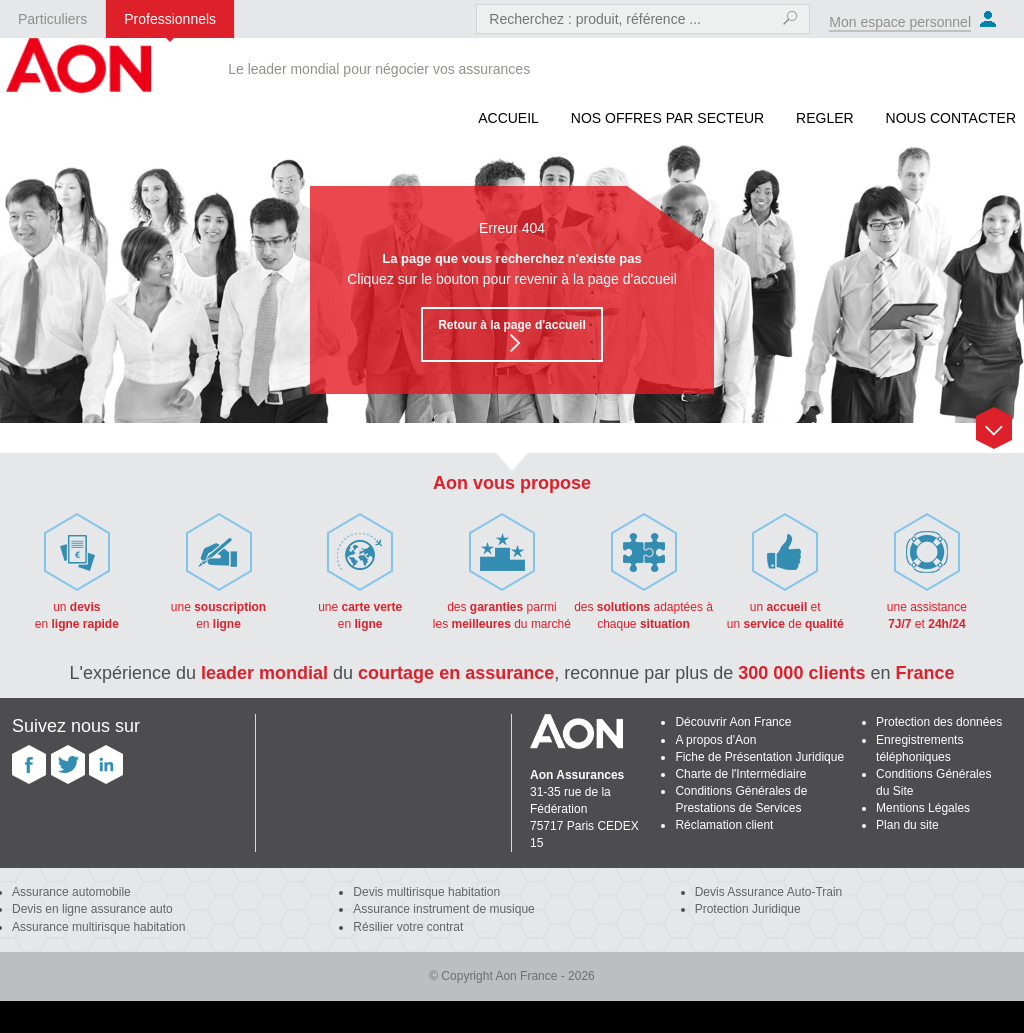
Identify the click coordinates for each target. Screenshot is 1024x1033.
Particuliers (52, 19)
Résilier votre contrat (408, 927)
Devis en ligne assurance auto (92, 909)
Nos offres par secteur (667, 118)
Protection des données (939, 722)
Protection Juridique (748, 909)
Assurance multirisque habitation (98, 927)
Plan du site (907, 825)
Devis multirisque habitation (426, 892)
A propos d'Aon (715, 740)
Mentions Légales (923, 808)
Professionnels (170, 19)
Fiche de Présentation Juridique (759, 757)
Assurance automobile (71, 892)
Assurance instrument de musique (443, 909)
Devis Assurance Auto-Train (769, 892)
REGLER (825, 118)
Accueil (508, 118)
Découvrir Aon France (733, 722)
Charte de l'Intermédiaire (740, 774)
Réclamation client (724, 825)
